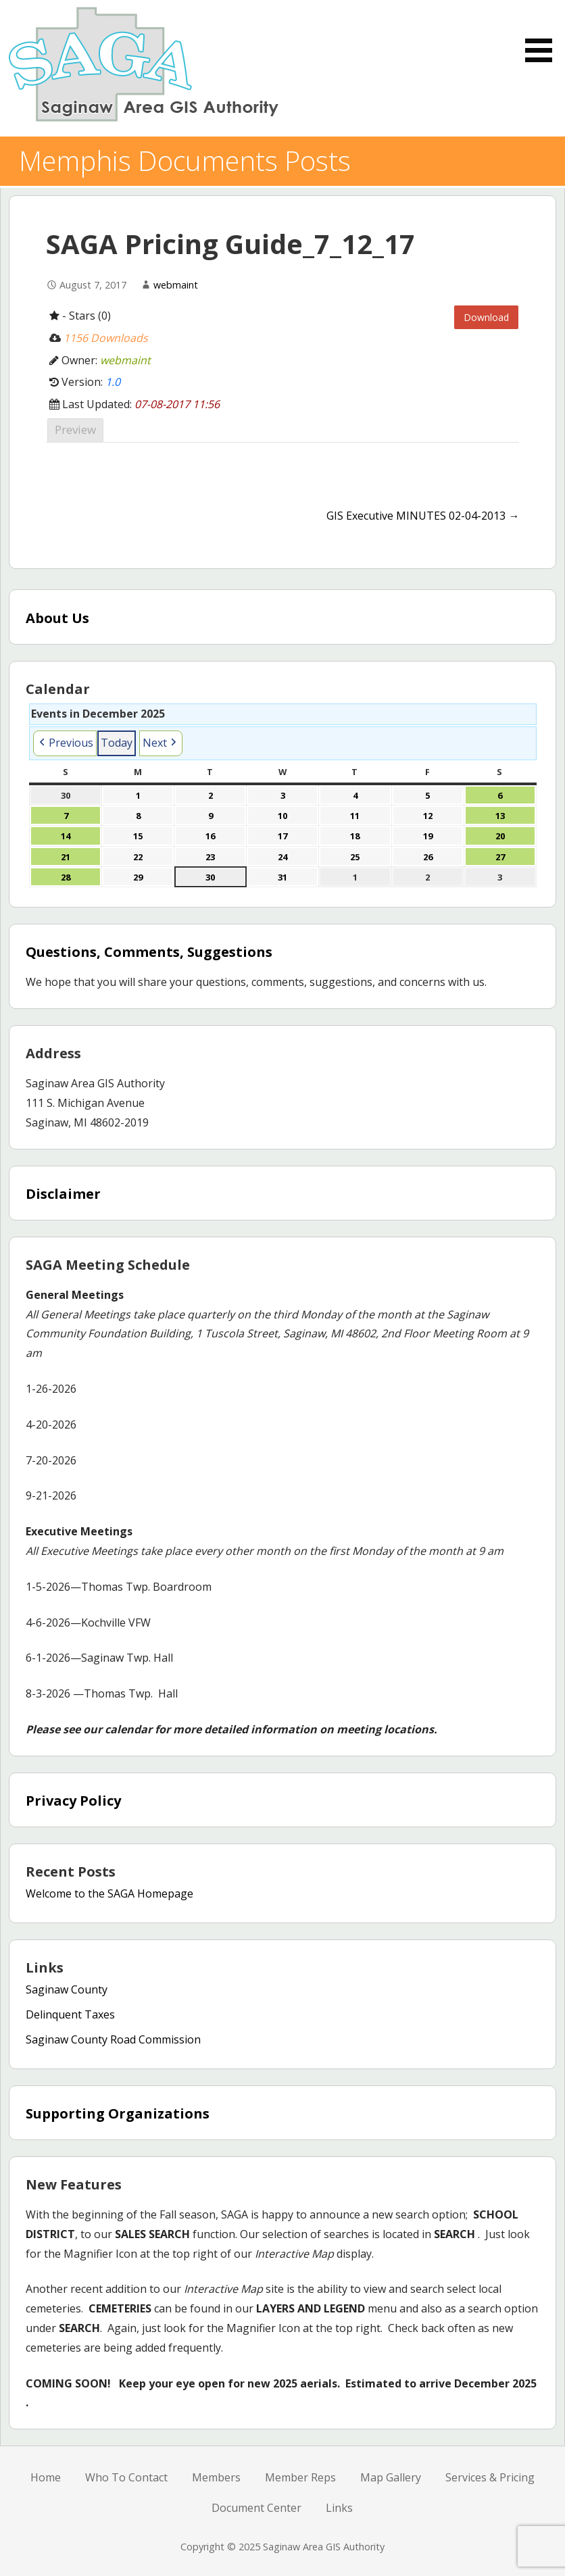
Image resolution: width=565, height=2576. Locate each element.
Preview (75, 429)
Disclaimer (63, 1194)
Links (339, 2507)
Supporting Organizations (118, 2113)
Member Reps (300, 2477)
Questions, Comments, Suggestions (149, 952)
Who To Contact (126, 2477)
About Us (57, 618)
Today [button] (116, 742)
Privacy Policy (73, 1800)
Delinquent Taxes (70, 2014)
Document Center (256, 2507)
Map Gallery (390, 2477)
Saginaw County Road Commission (113, 2039)
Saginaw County (66, 1989)
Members (216, 2477)
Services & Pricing (490, 2477)
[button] (65, 743)
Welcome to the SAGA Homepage (109, 1893)
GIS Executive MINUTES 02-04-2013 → (422, 515)
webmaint (175, 284)
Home (45, 2477)
